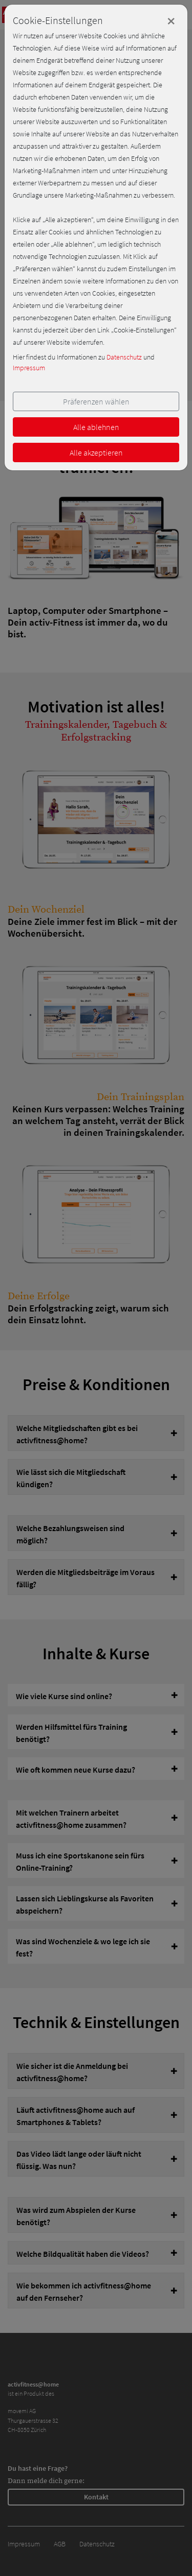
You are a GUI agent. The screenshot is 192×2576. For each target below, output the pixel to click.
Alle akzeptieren (96, 452)
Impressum (29, 367)
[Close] (171, 21)
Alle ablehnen (96, 427)
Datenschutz (124, 357)
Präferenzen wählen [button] (96, 401)
